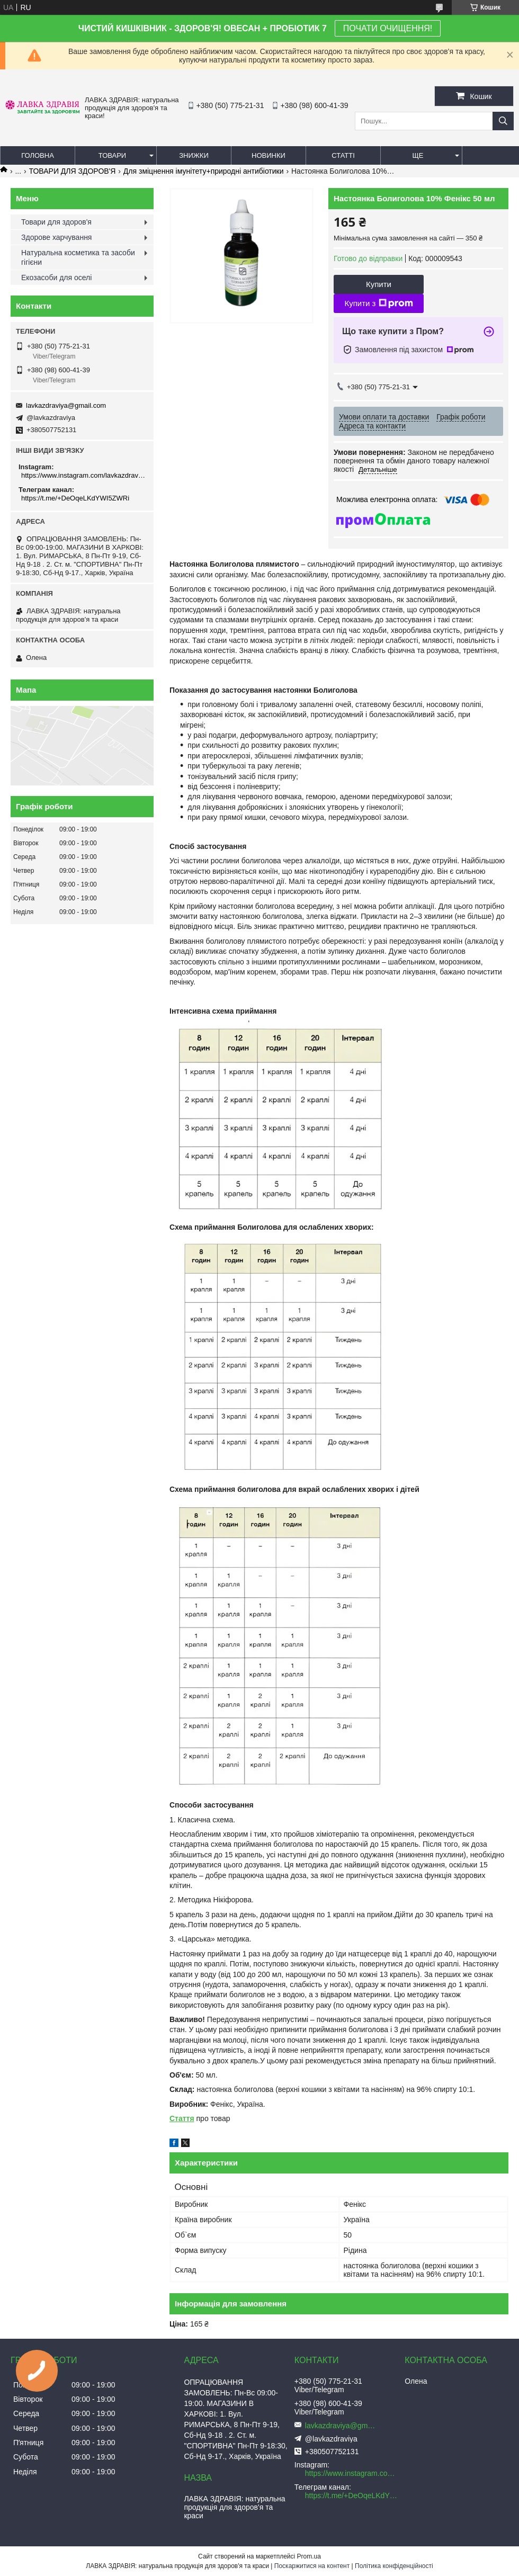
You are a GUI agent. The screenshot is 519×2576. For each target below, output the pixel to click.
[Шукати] (503, 121)
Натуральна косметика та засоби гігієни (78, 257)
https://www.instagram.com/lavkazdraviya (83, 475)
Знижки (194, 155)
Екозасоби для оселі (56, 277)
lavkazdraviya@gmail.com (66, 405)
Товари (112, 155)
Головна (37, 155)
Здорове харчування (56, 237)
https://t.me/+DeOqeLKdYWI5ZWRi (75, 498)
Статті (343, 155)
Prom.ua (309, 2556)
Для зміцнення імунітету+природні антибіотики (203, 171)
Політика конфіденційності (394, 2566)
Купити (378, 284)
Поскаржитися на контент (312, 2566)
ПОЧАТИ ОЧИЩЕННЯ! (387, 28)
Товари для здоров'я (56, 222)
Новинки (268, 155)
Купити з (378, 303)
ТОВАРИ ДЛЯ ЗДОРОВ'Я (72, 171)
